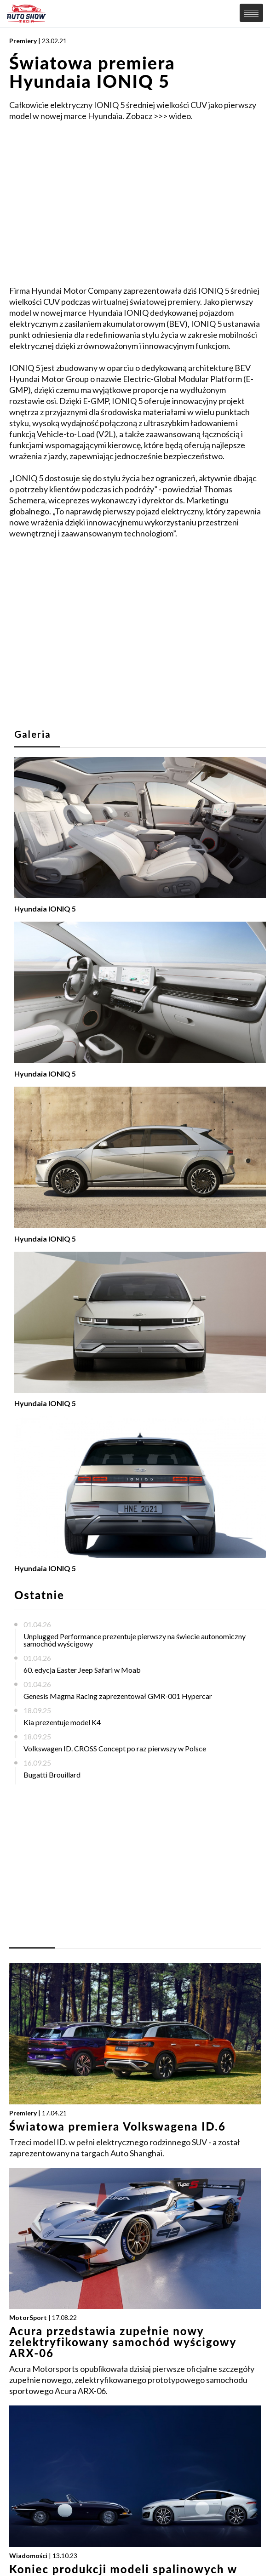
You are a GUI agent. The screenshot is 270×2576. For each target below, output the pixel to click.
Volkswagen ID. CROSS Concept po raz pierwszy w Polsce (114, 1748)
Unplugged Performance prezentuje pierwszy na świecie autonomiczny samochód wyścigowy (134, 1640)
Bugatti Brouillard (51, 1774)
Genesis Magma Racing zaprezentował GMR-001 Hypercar (117, 1696)
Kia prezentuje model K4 (62, 1722)
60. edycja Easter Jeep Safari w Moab (82, 1669)
